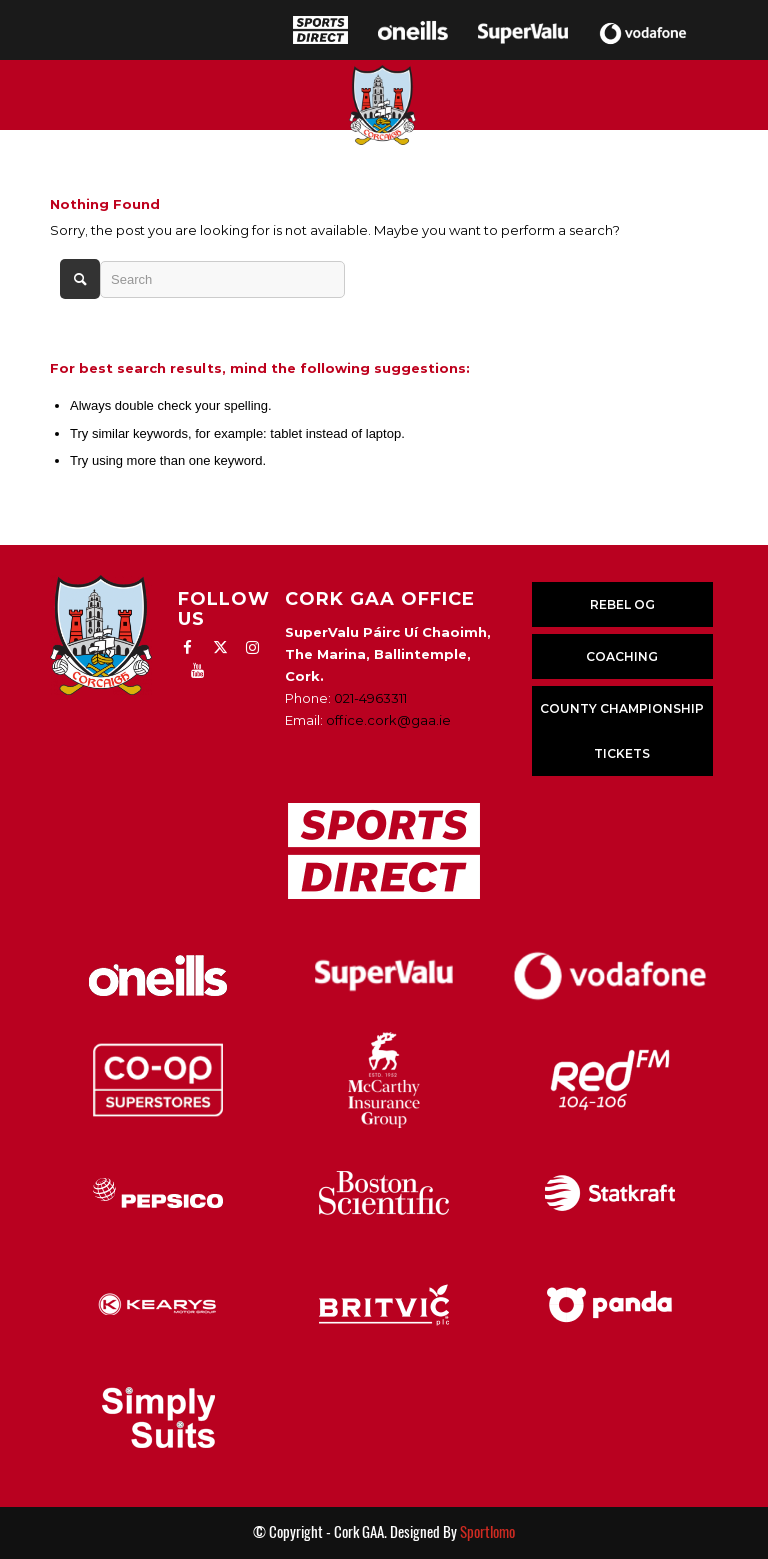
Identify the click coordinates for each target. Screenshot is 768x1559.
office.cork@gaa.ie (388, 720)
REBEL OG (622, 604)
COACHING (622, 656)
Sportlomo (487, 1532)
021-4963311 (370, 698)
